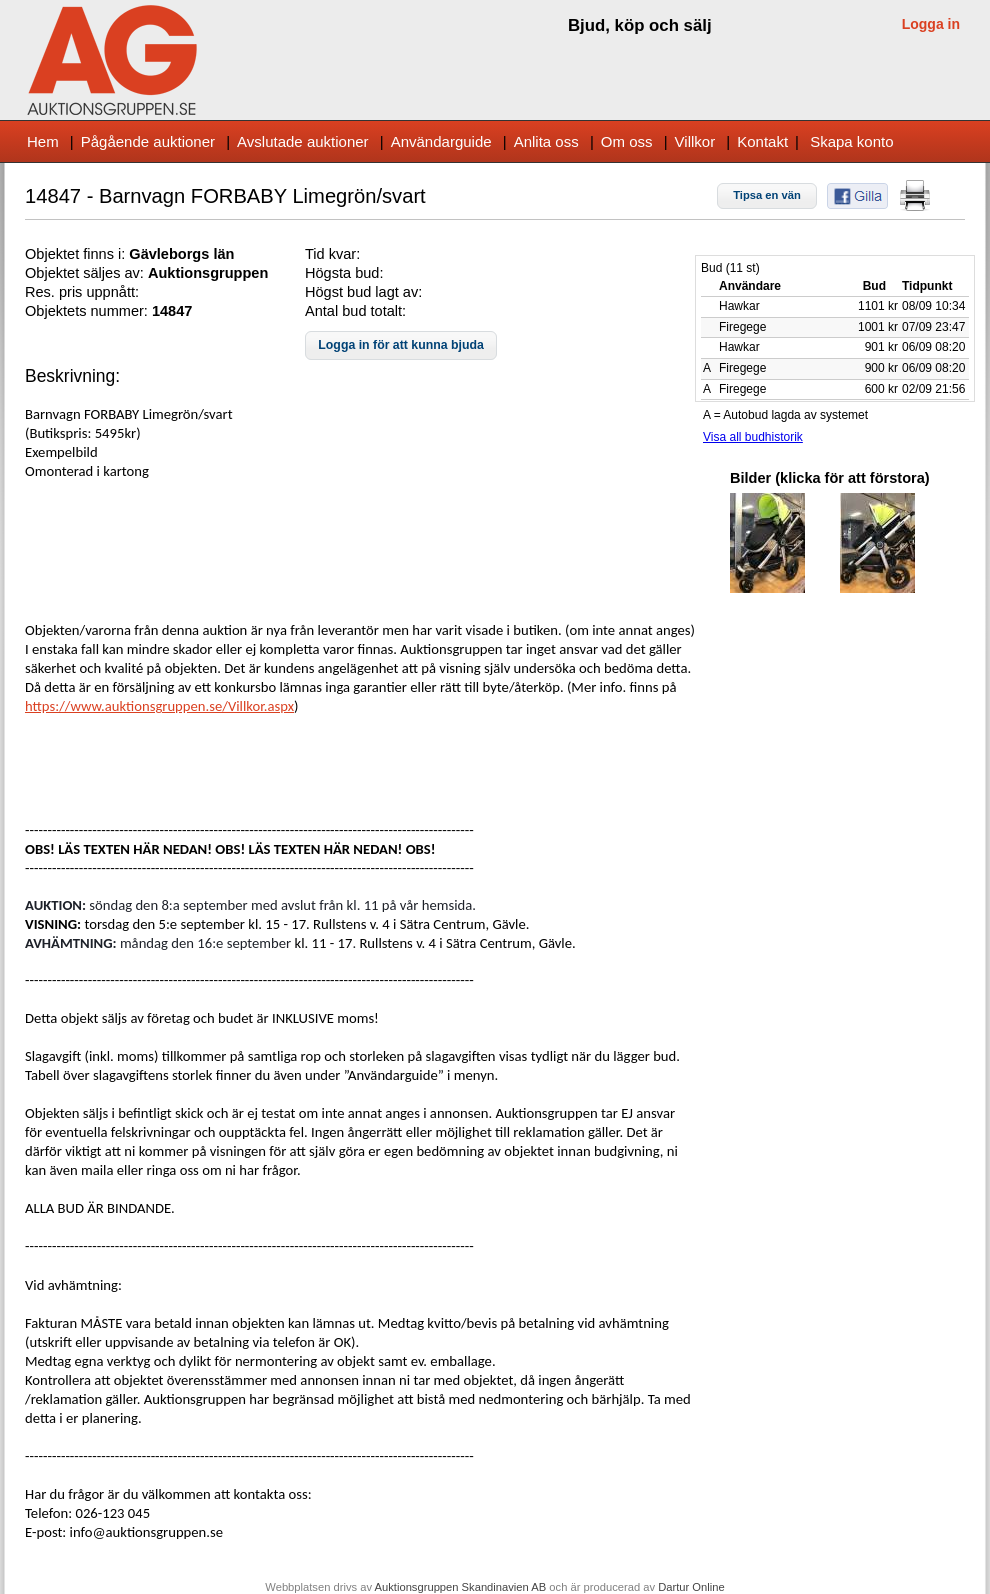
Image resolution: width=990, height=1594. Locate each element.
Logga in (931, 24)
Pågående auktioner (148, 141)
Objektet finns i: (77, 254)
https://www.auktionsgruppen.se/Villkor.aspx (159, 706)
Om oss (627, 141)
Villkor (695, 141)
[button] (767, 196)
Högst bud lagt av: (363, 292)
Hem (43, 141)
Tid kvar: (332, 254)
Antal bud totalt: (355, 311)
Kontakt (762, 141)
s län (217, 254)
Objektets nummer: (88, 311)
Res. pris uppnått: (82, 292)
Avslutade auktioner (302, 141)
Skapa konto (851, 141)
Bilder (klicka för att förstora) (830, 478)
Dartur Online (691, 1587)
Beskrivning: (72, 376)
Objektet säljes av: (86, 273)
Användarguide (441, 141)
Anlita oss (546, 141)
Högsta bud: (344, 273)
